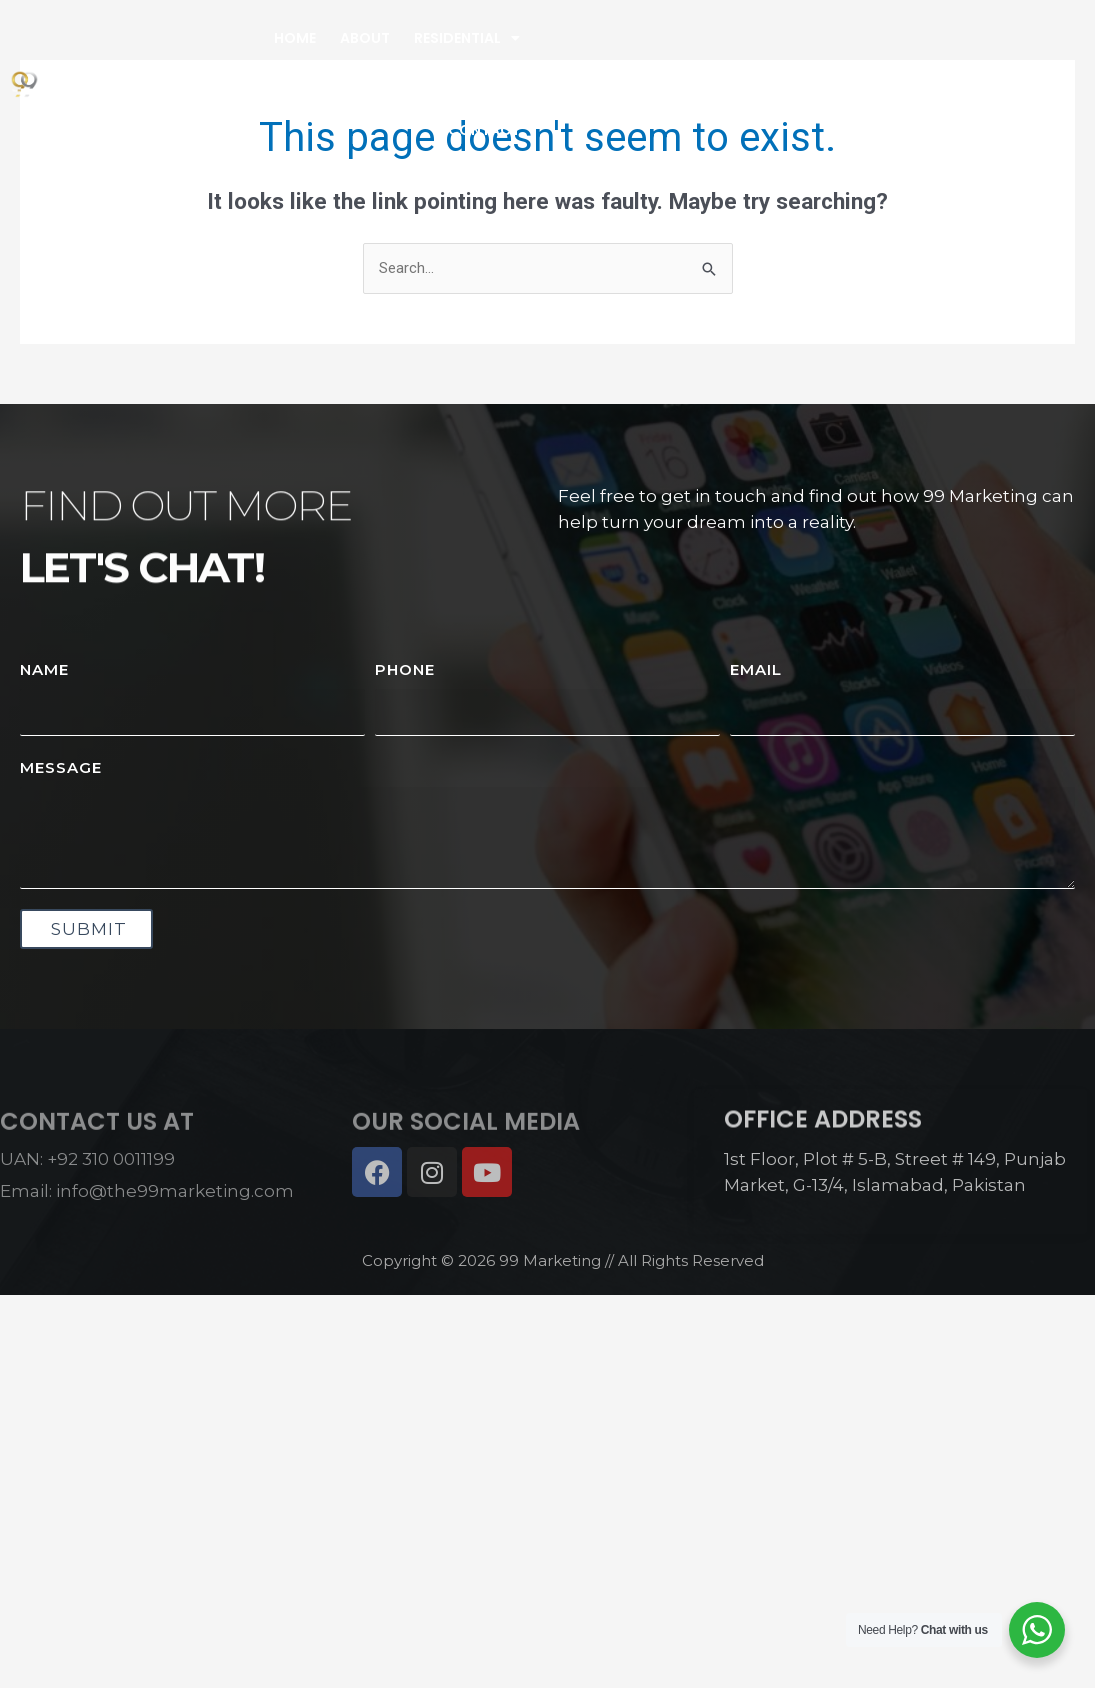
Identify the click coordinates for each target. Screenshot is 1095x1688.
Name (44, 669)
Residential (467, 38)
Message (61, 767)
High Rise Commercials (222, 84)
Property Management (432, 84)
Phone (405, 669)
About (365, 38)
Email (756, 669)
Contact (484, 130)
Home (295, 38)
